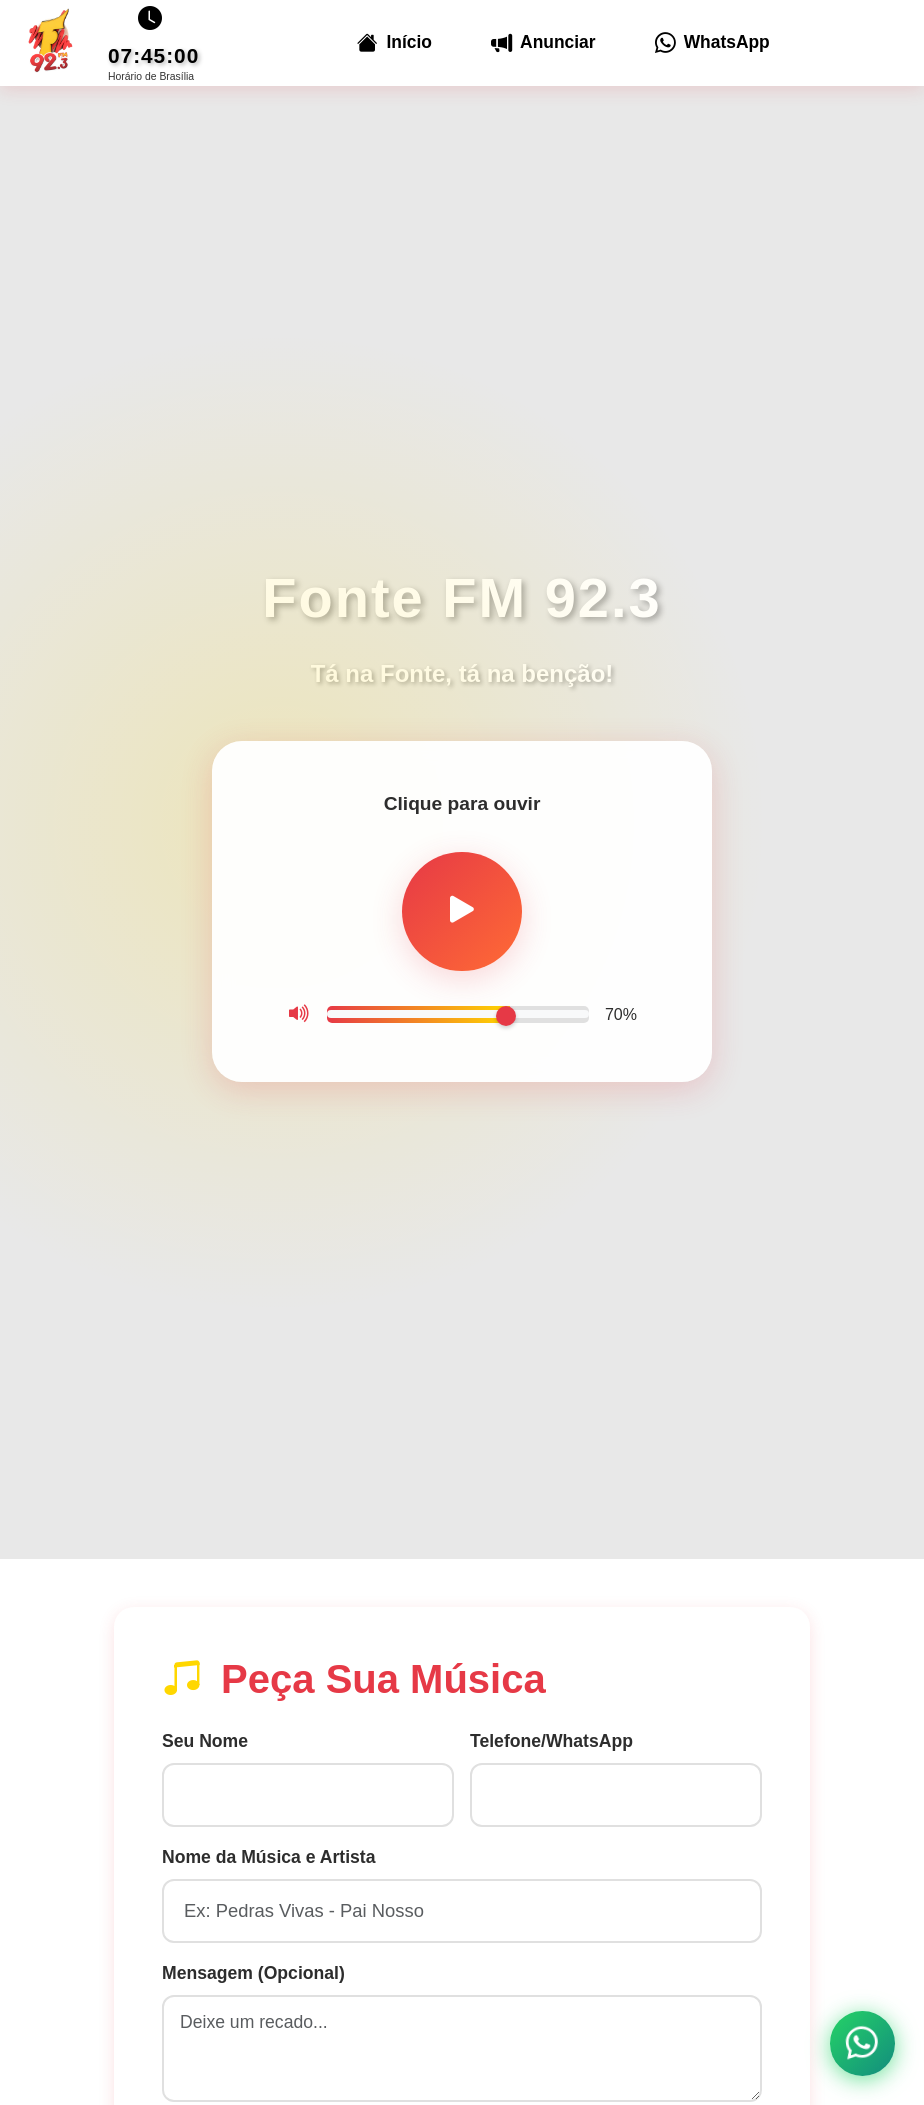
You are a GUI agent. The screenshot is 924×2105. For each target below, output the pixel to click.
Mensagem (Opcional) (253, 1977)
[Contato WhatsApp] (861, 2042)
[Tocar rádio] (462, 912)
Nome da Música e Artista (268, 1861)
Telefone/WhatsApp (551, 1745)
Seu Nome (205, 1745)
